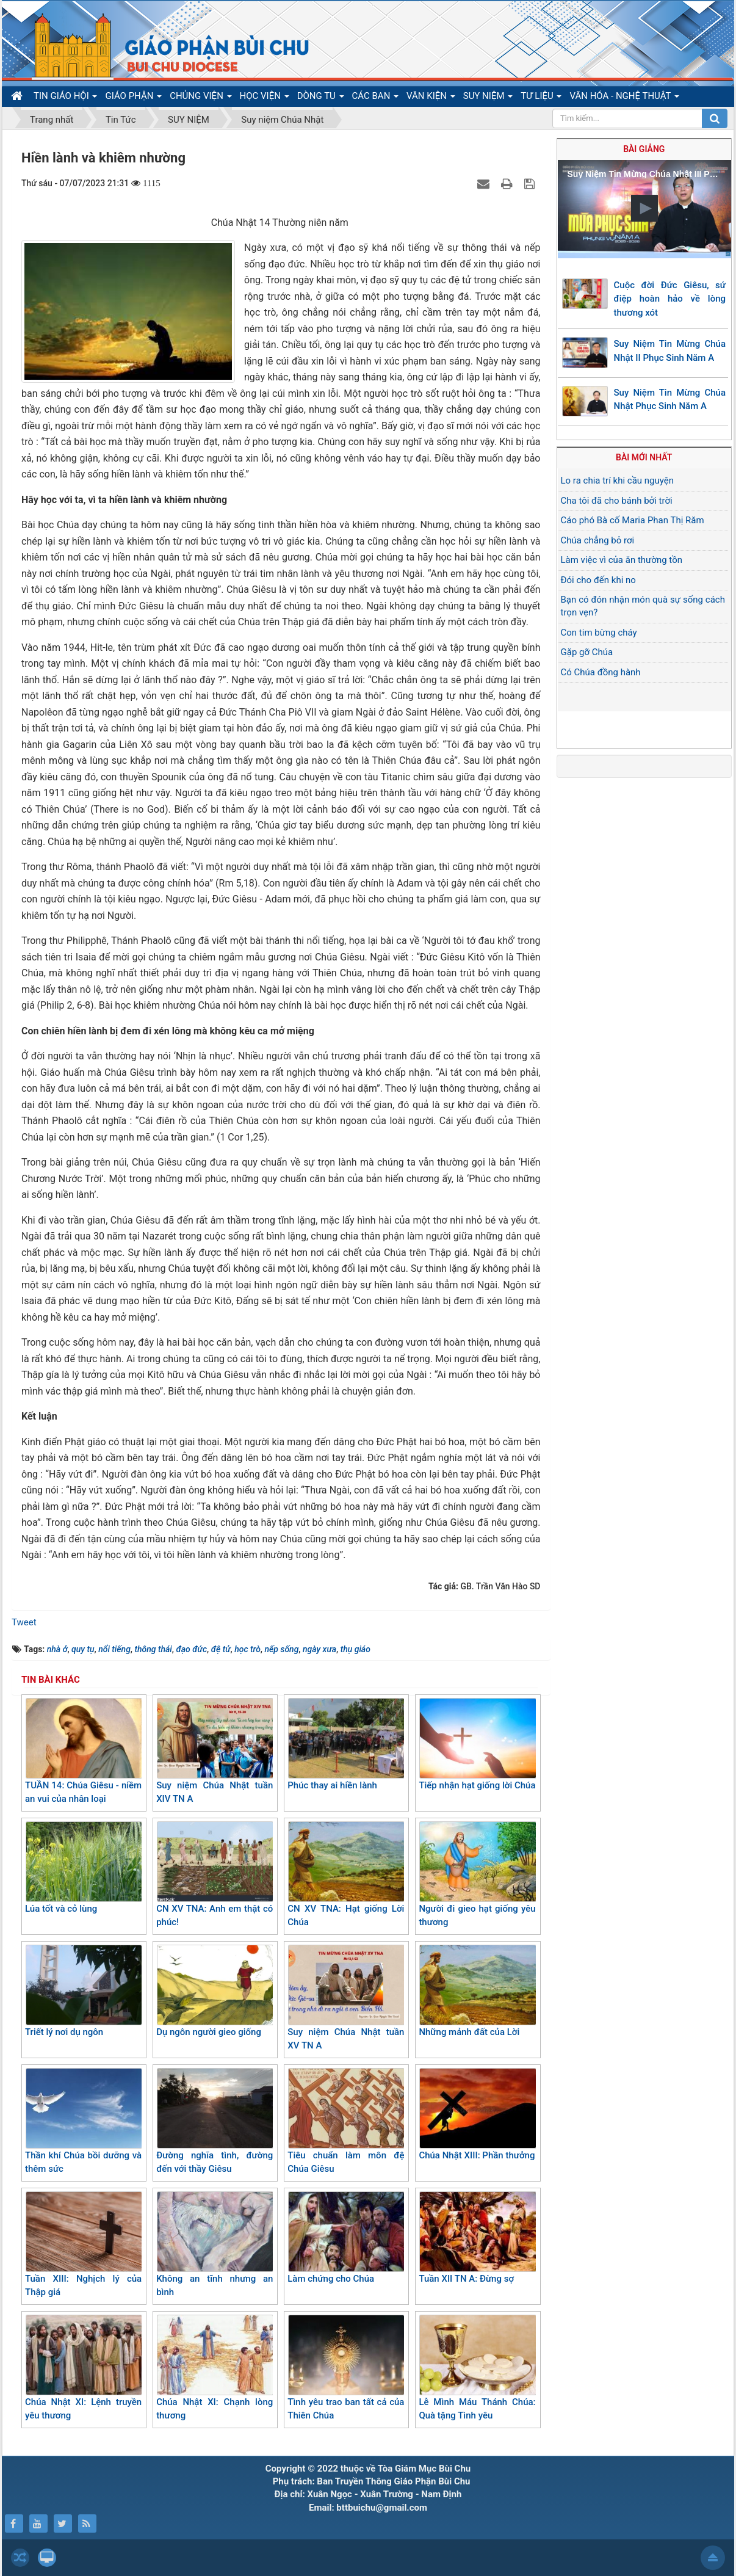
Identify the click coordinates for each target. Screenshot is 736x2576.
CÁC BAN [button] (375, 98)
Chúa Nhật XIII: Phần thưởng (477, 2114)
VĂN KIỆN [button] (430, 98)
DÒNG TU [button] (320, 98)
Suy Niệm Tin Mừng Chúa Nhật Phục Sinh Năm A (670, 399)
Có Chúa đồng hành (601, 672)
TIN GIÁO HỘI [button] (65, 98)
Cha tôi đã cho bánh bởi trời (617, 500)
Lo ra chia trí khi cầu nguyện (617, 480)
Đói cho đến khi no (598, 580)
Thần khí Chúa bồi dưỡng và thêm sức (83, 2121)
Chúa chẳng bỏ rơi (598, 540)
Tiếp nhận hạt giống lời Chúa (477, 1744)
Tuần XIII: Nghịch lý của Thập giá (83, 2244)
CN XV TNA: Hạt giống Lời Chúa (345, 1874)
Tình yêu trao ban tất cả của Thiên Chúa (345, 2368)
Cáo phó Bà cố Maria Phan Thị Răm (632, 520)
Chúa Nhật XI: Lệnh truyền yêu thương (83, 2368)
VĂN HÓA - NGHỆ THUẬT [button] (624, 98)
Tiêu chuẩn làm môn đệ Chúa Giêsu (345, 2121)
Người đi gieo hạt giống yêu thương (477, 1874)
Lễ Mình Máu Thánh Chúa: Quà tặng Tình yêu (477, 2368)
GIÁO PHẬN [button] (133, 98)
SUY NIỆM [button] (488, 98)
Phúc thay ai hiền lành (345, 1744)
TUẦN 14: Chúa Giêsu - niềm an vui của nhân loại (83, 1751)
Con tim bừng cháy (599, 632)
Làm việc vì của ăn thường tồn (621, 559)
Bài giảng (644, 149)
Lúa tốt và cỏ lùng (83, 1867)
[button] (644, 208)
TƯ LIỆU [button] (541, 98)
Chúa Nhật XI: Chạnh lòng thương (214, 2368)
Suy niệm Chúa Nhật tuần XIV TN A (214, 1751)
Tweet (24, 1622)
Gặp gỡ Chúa (587, 652)
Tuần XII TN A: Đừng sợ (477, 2237)
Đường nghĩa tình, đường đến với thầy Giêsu (214, 2121)
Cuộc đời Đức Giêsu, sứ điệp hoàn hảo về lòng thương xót (670, 299)
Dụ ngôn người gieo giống (214, 1991)
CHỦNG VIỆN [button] (200, 98)
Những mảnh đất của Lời (477, 1991)
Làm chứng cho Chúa (345, 2237)
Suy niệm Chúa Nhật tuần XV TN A (345, 1998)
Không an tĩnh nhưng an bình (214, 2244)
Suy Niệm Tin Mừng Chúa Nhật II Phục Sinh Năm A (670, 350)
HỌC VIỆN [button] (264, 98)
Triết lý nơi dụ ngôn (83, 1991)
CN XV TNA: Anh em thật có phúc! (214, 1874)
